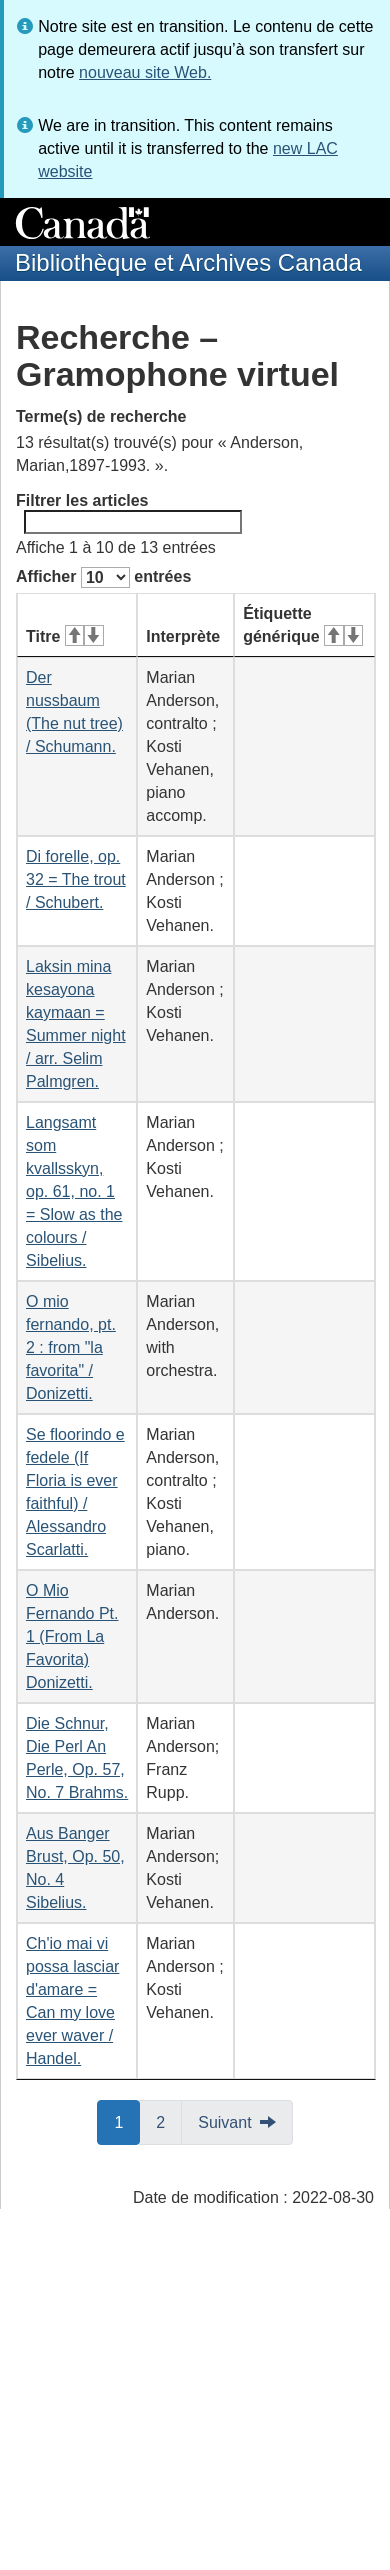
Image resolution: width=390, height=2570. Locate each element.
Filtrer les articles (129, 513)
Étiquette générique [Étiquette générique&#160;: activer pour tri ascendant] (303, 625)
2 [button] (169, 2121)
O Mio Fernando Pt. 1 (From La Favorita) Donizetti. (72, 1636)
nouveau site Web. (145, 72)
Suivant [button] (224, 2122)
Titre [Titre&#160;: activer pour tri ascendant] (65, 636)
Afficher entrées (103, 577)
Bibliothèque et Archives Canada (188, 262)
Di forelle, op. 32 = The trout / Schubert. (76, 879)
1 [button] (127, 2121)
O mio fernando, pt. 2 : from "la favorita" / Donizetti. (71, 1347)
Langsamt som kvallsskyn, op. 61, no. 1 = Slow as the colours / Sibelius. (74, 1191)
